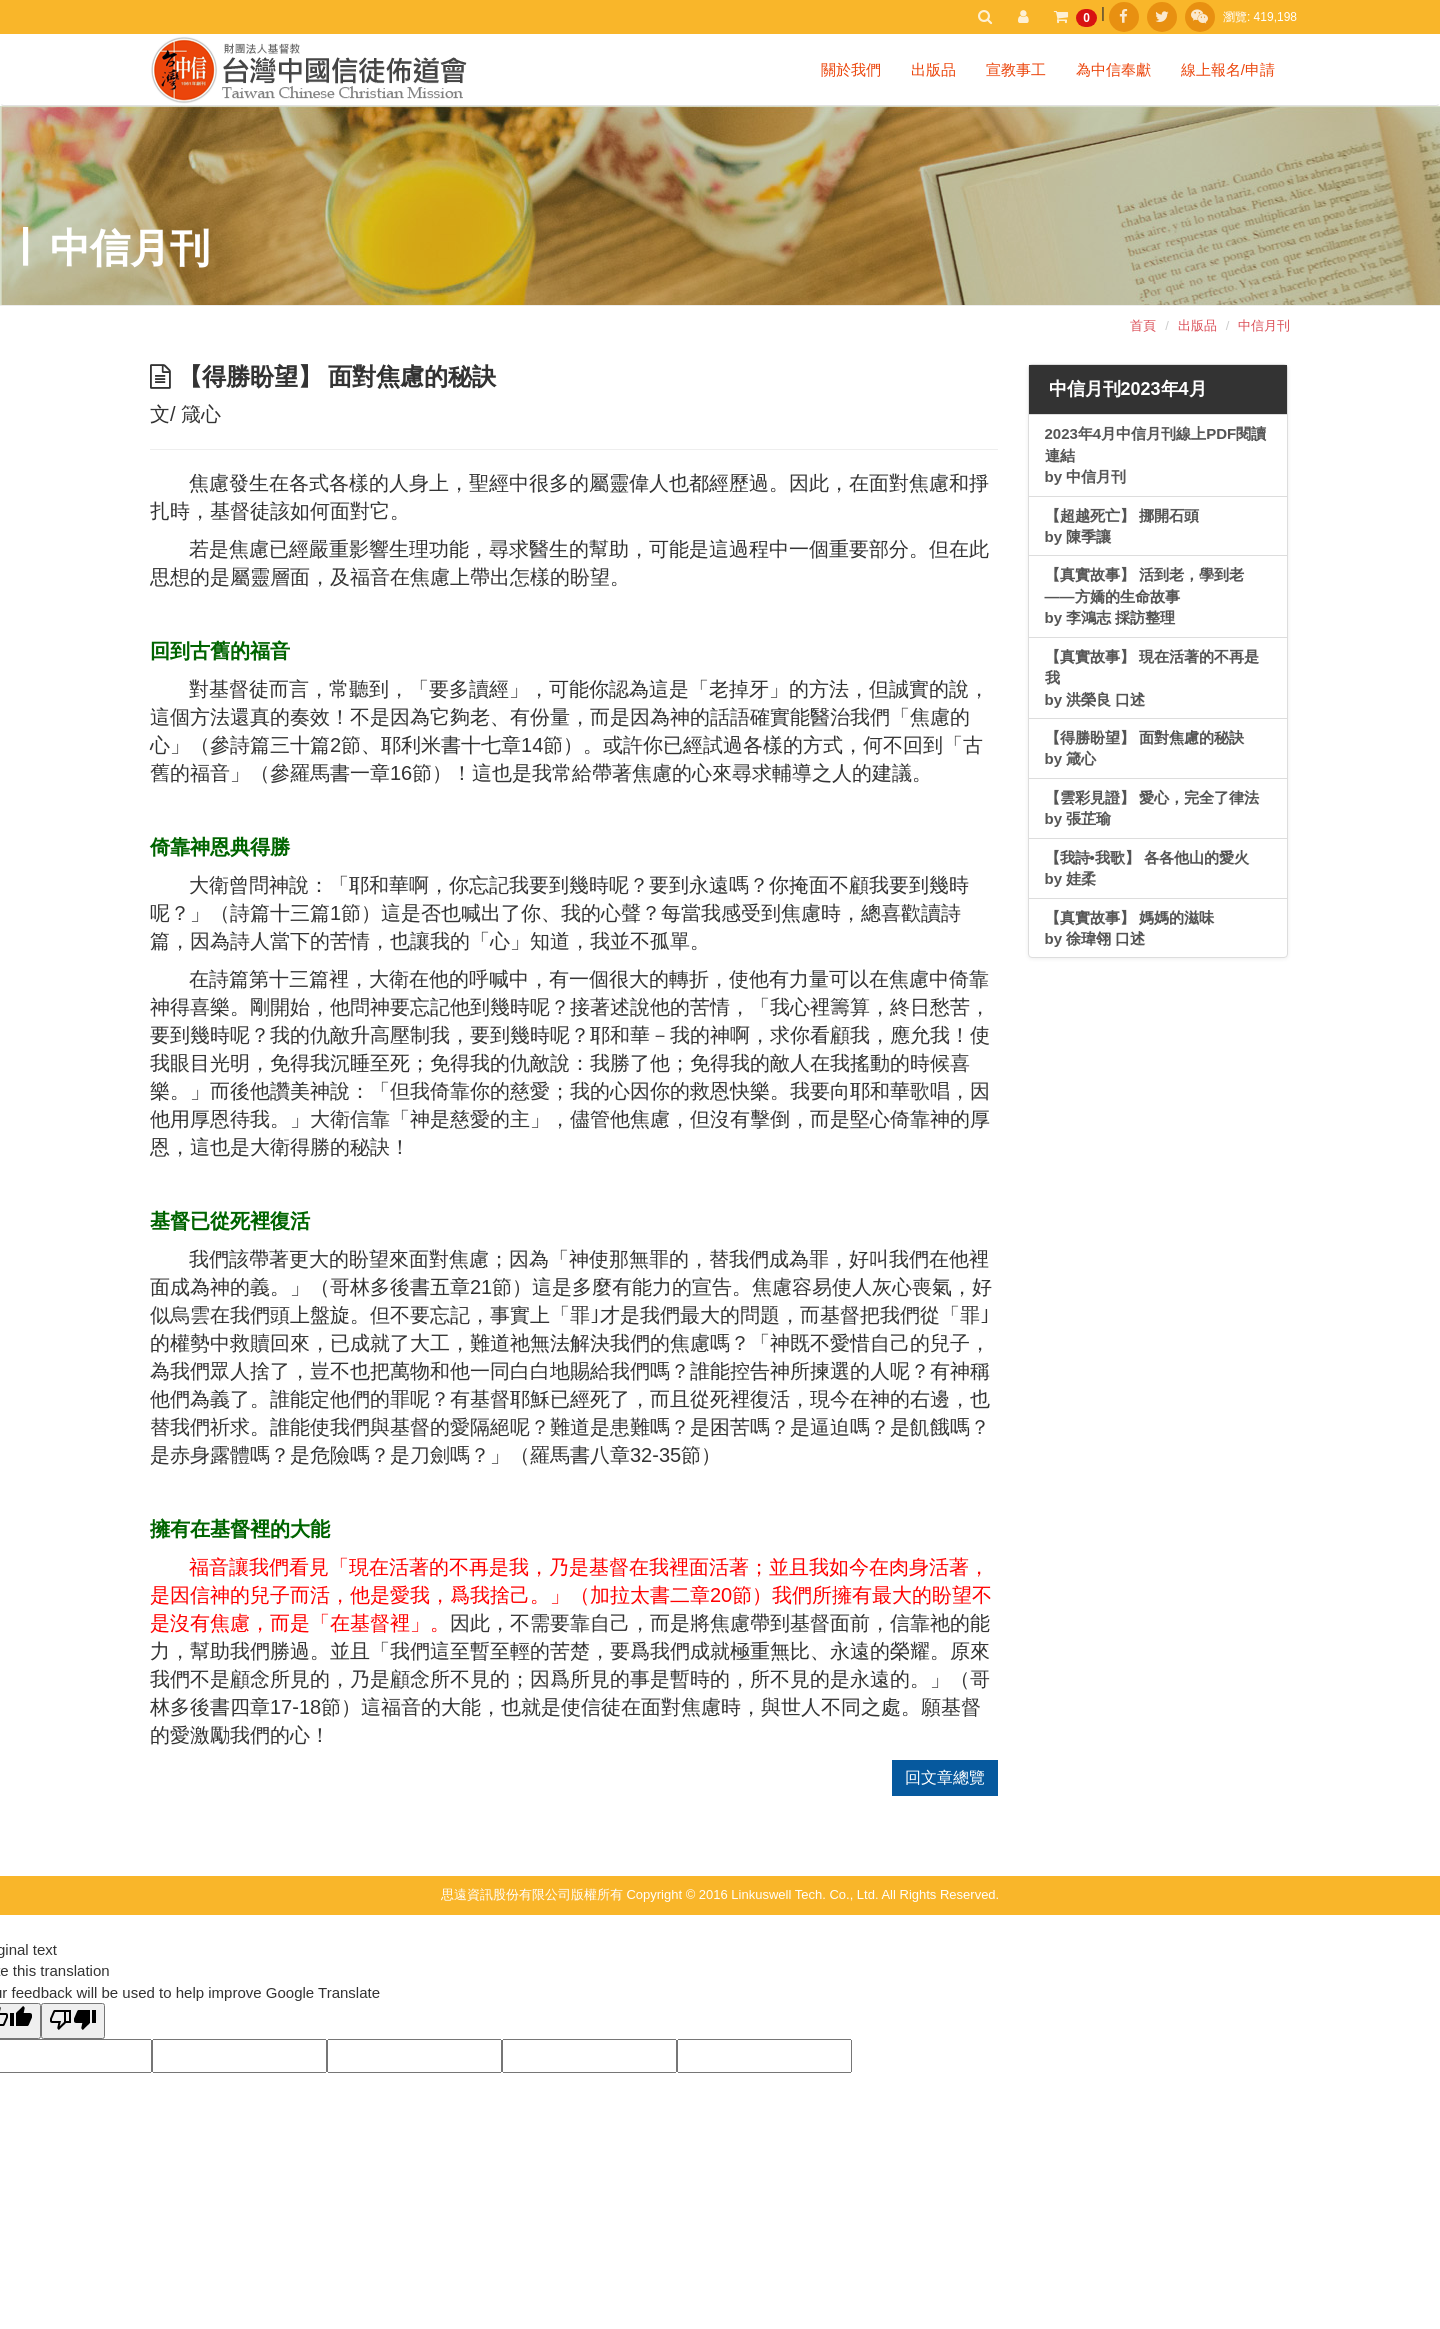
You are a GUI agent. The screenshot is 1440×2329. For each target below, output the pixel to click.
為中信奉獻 (1113, 69)
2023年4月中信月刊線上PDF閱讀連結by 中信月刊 (1156, 455)
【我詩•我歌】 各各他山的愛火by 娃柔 (1147, 868)
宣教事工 (1016, 69)
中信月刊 (1264, 325)
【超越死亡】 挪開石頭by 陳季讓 (1122, 526)
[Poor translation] (73, 2020)
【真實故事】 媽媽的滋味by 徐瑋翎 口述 (1129, 928)
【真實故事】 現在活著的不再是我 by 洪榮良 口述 (1152, 678)
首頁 (1143, 325)
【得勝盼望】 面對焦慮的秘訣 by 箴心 (1144, 748)
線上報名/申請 (1228, 69)
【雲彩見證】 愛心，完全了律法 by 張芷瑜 (1152, 808)
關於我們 (851, 69)
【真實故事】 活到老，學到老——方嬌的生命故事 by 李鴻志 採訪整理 (1144, 596)
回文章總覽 (945, 1777)
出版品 (933, 69)
